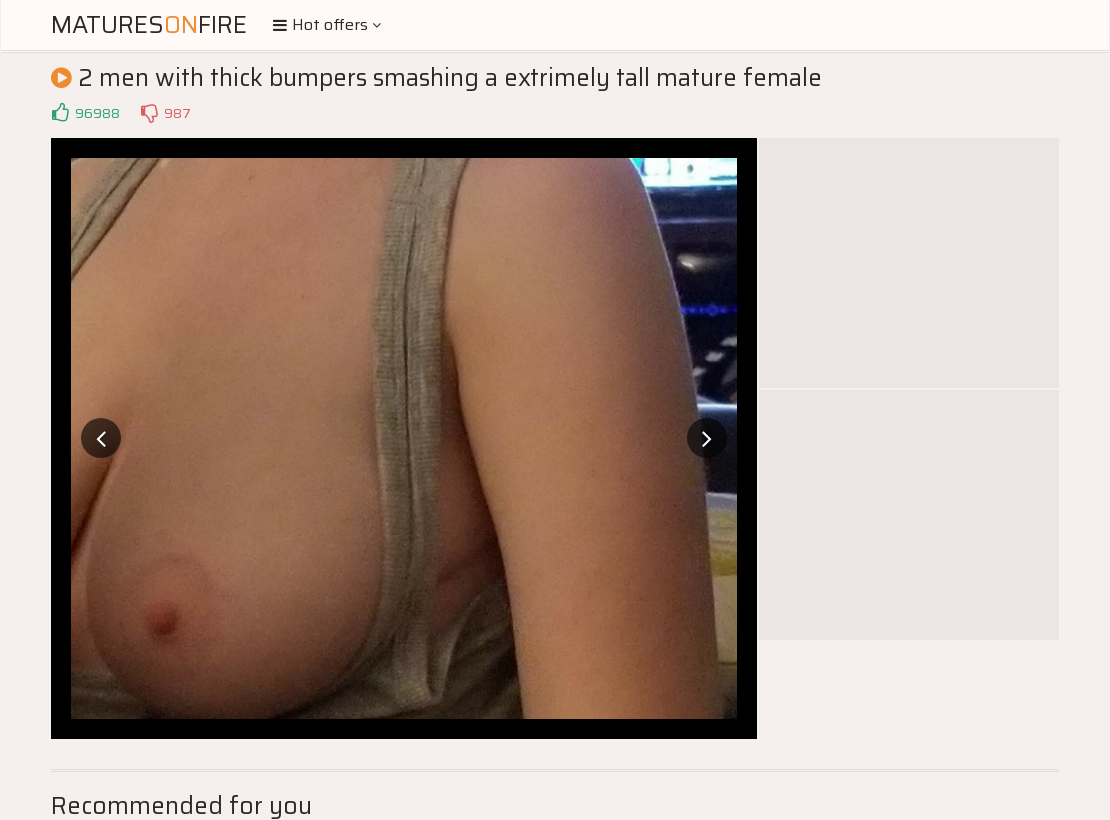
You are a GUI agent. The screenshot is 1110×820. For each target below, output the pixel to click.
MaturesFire (149, 25)
